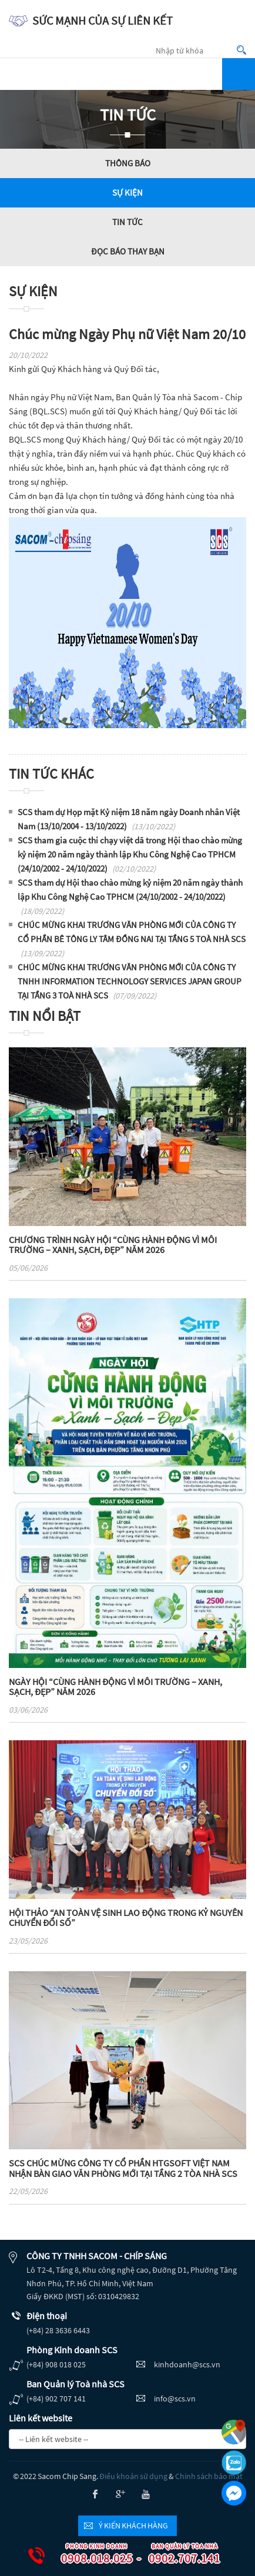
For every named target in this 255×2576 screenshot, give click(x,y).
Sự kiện (127, 192)
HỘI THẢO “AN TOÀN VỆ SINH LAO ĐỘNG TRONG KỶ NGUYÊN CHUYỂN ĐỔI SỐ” (126, 1918)
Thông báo (127, 163)
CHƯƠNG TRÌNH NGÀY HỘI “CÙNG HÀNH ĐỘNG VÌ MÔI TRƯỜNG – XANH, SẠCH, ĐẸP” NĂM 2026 (113, 1245)
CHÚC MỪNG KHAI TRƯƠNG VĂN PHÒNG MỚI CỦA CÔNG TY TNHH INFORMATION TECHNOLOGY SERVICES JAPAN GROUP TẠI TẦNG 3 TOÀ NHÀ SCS (129, 981)
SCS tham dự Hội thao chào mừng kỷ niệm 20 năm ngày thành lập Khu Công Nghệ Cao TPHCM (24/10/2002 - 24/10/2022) (130, 896)
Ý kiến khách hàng (133, 2525)
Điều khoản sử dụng (133, 2476)
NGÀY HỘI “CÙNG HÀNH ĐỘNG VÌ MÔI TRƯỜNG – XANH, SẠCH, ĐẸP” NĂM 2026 (115, 1687)
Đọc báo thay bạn (128, 251)
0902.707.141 (177, 2554)
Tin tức (127, 221)
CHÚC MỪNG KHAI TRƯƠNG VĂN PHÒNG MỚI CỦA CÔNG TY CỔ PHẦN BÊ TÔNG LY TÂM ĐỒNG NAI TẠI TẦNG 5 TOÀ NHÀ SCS (132, 939)
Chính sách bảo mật (209, 2476)
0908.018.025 (90, 2554)
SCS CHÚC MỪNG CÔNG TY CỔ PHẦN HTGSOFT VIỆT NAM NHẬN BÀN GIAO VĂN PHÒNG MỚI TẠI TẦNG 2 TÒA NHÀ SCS (123, 2168)
